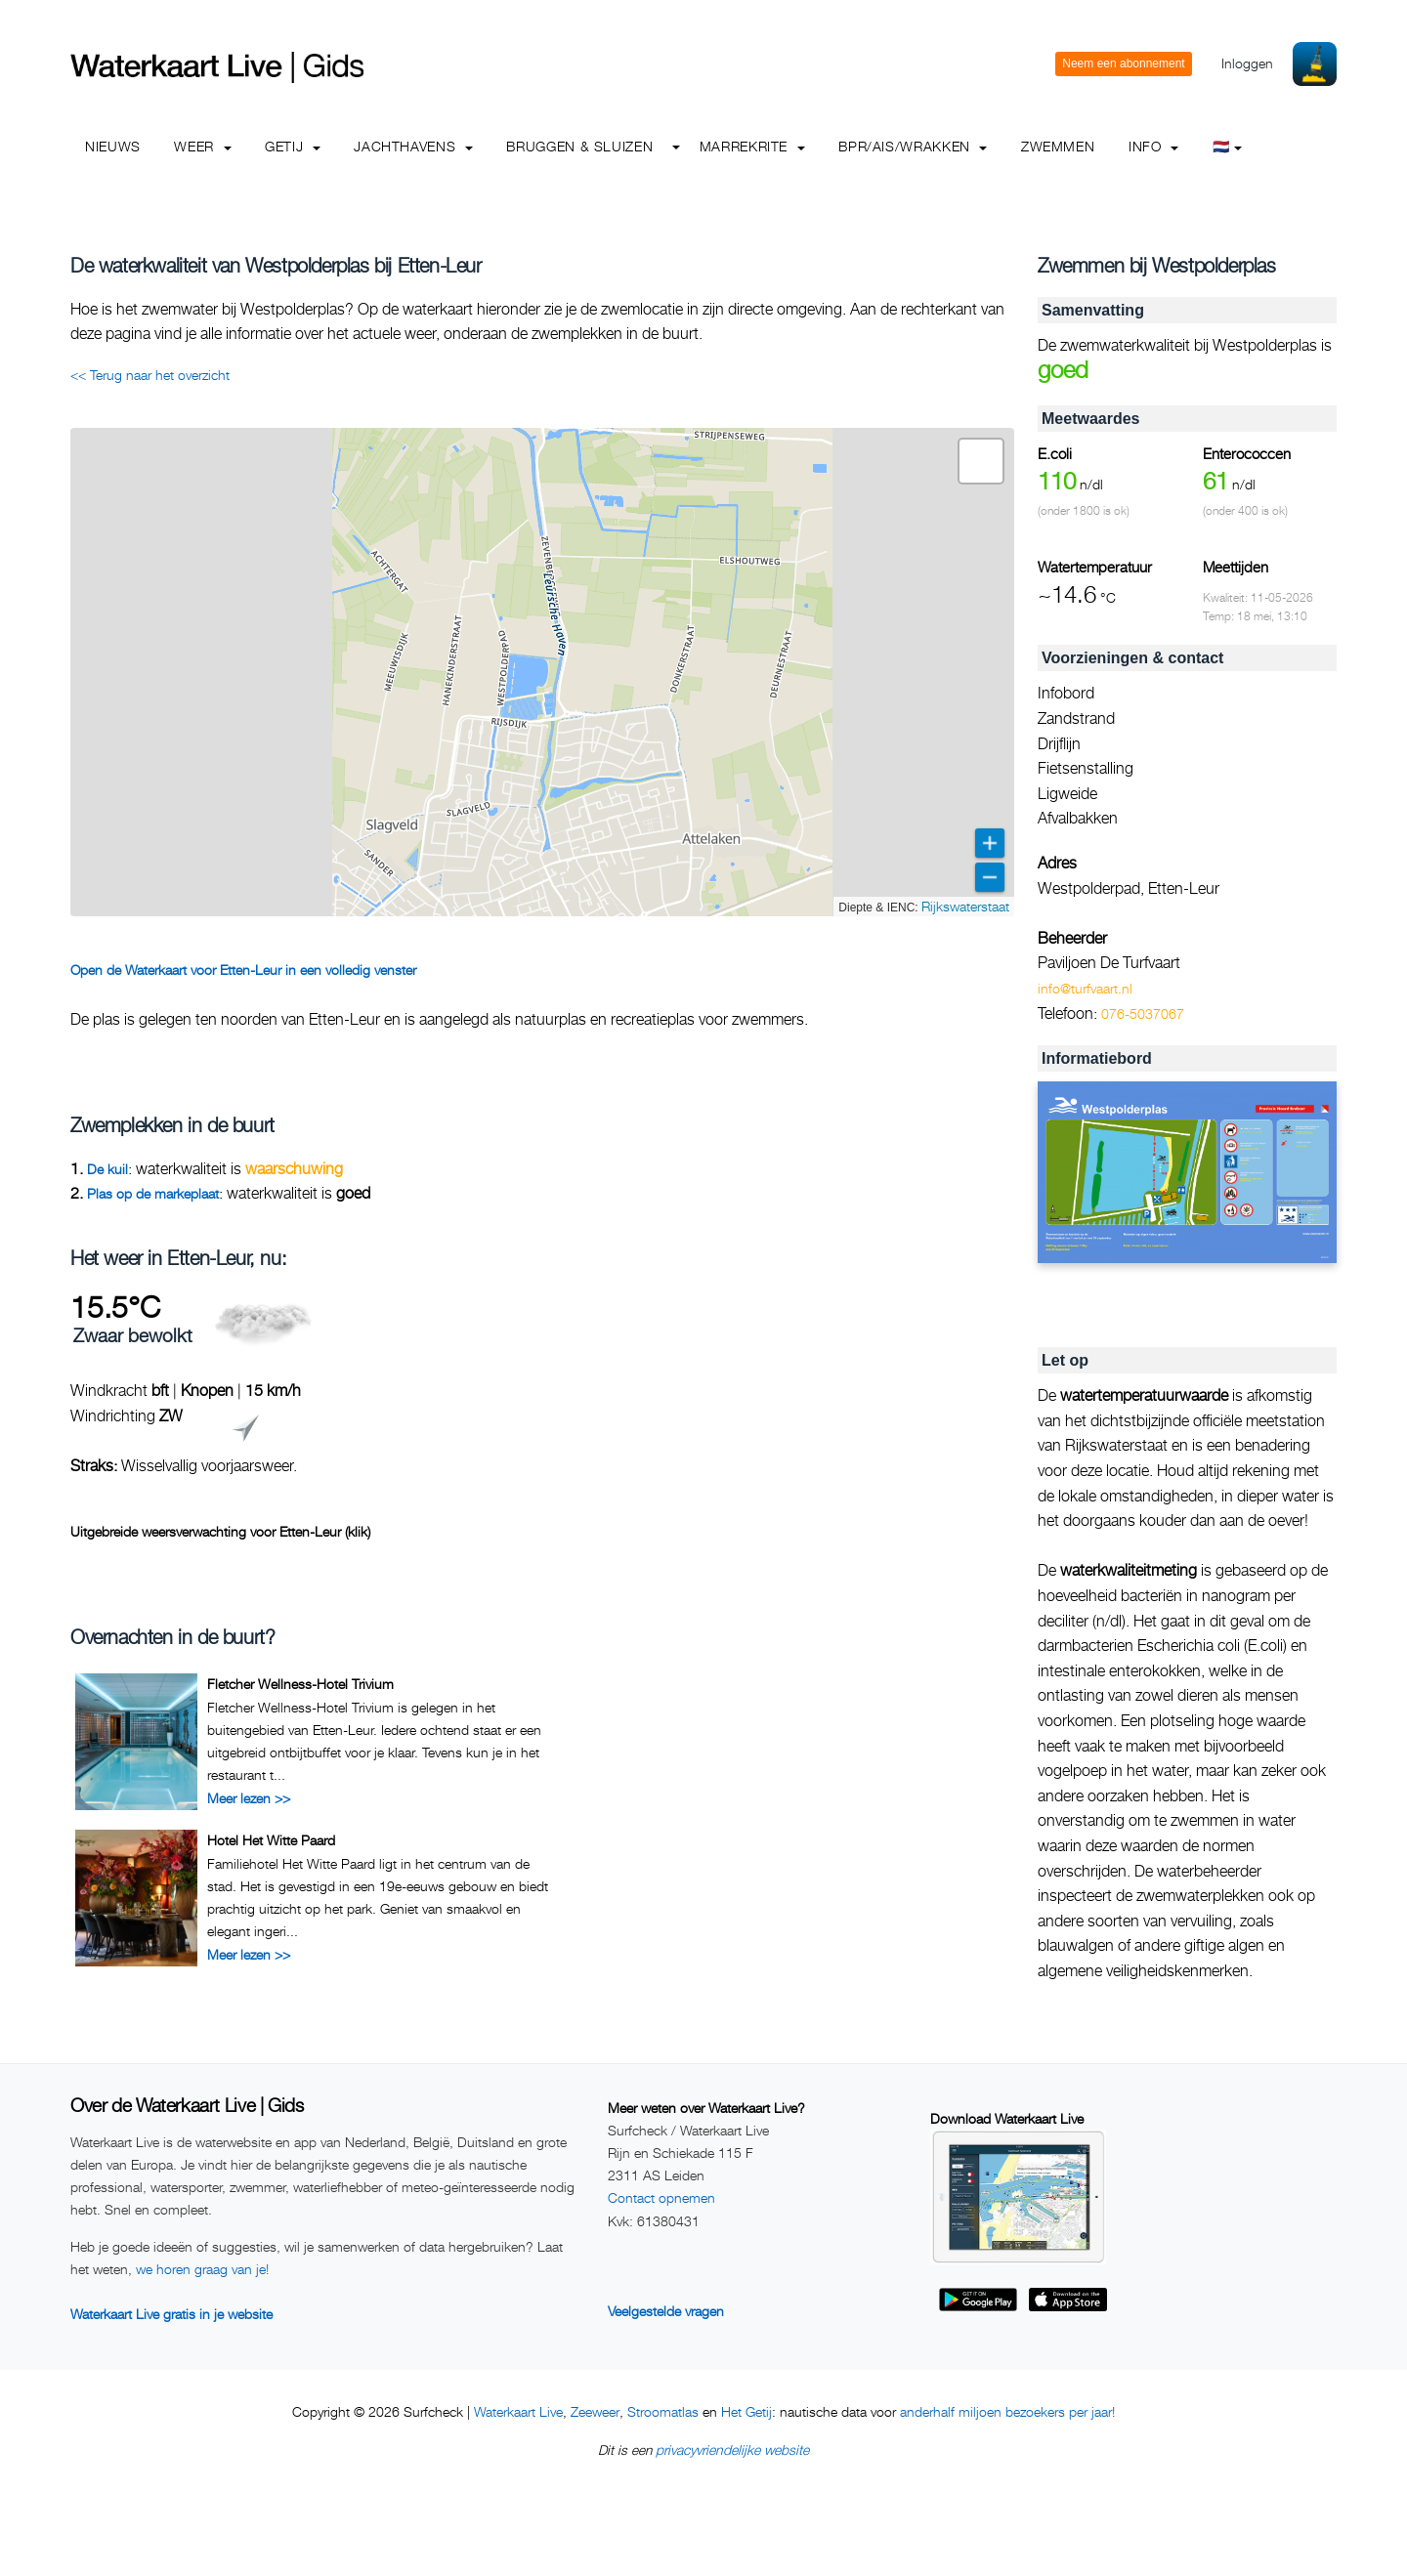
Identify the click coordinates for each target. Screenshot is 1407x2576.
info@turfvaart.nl (1085, 988)
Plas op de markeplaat (153, 1193)
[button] (980, 461)
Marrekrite (752, 146)
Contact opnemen (661, 2197)
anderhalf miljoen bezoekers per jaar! (1007, 2411)
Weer (202, 146)
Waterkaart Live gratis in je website (171, 2313)
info (1153, 146)
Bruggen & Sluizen (579, 146)
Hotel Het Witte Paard (271, 1840)
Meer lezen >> (248, 1798)
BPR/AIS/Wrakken (912, 146)
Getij (292, 146)
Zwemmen (1057, 146)
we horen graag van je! (202, 2268)
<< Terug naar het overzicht (150, 374)
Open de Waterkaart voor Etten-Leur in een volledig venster (243, 969)
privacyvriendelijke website (732, 2449)
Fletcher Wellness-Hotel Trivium (300, 1683)
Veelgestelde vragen (666, 2310)
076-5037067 (1142, 1013)
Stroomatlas (663, 2411)
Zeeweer (595, 2411)
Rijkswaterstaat (965, 906)
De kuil (107, 1169)
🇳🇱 (1228, 146)
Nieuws (113, 146)
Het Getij (746, 2411)
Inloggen (1247, 63)
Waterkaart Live (518, 2411)
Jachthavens (413, 146)
